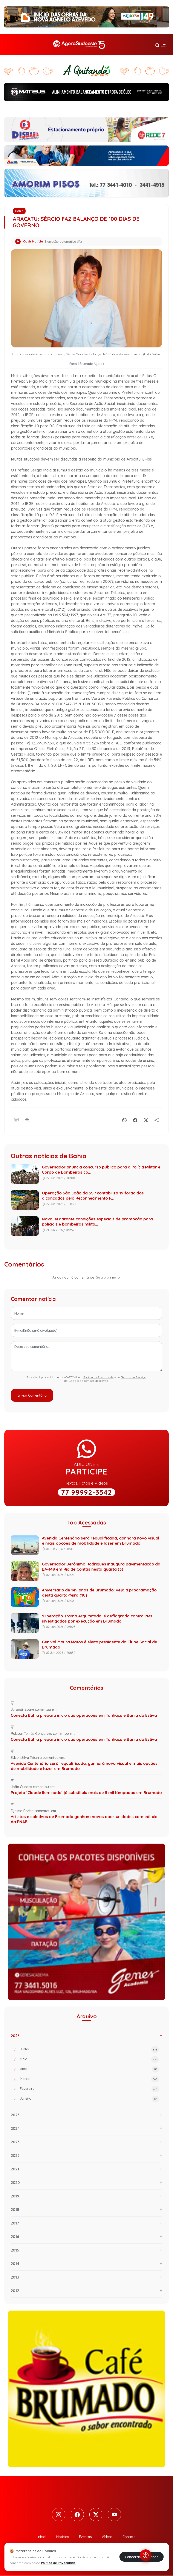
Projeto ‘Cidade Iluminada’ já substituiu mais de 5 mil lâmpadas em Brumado (86, 1792)
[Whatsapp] (124, 1119)
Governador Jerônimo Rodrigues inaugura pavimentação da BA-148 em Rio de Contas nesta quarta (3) (101, 1566)
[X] (146, 1119)
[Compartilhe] (156, 1119)
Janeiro (89, 2099)
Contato (129, 2537)
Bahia (19, 211)
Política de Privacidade (98, 1377)
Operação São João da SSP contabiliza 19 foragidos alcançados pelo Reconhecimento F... (93, 1195)
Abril (89, 2069)
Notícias (62, 2537)
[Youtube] (115, 2514)
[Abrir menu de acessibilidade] (146, 2555)
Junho (89, 2049)
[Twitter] (96, 2514)
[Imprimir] (27, 1119)
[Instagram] (58, 2514)
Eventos (85, 2537)
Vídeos (107, 2537)
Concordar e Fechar (141, 2568)
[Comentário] (16, 1119)
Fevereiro (89, 2089)
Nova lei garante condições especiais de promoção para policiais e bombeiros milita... (97, 1221)
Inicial (41, 2537)
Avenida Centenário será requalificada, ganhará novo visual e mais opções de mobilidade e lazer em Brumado (100, 1540)
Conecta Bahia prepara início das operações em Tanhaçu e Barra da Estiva (84, 1715)
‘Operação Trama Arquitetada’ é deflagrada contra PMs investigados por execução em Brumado (97, 1618)
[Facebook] (135, 1119)
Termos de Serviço (133, 1377)
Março (89, 2079)
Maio (89, 2059)
